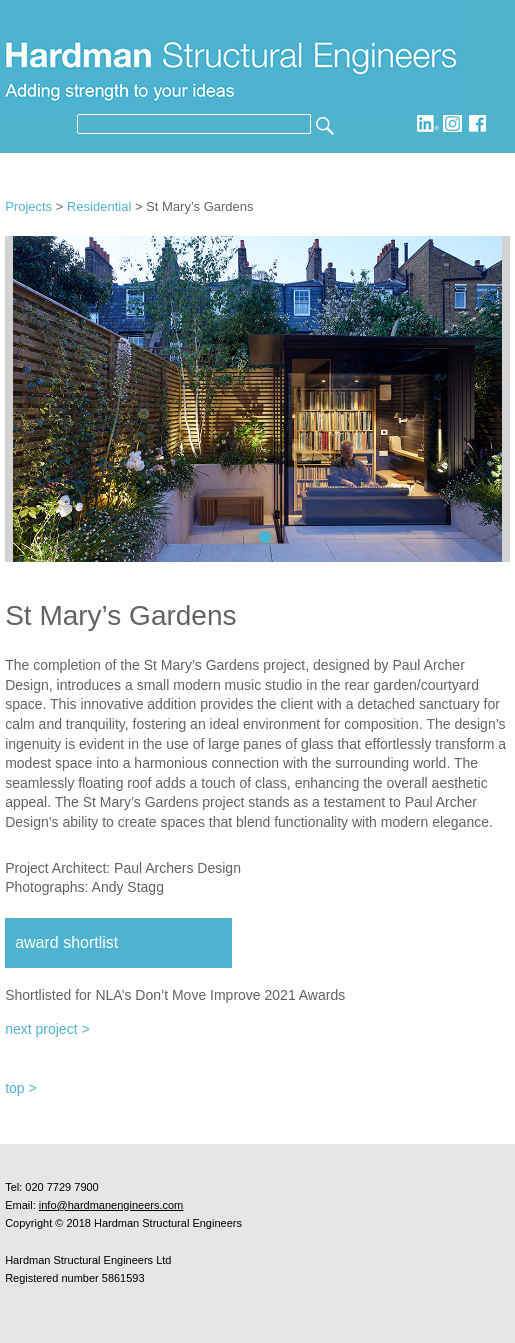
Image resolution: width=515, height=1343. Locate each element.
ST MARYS (265, 537)
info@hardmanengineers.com (111, 1205)
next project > (47, 1029)
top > (21, 1088)
